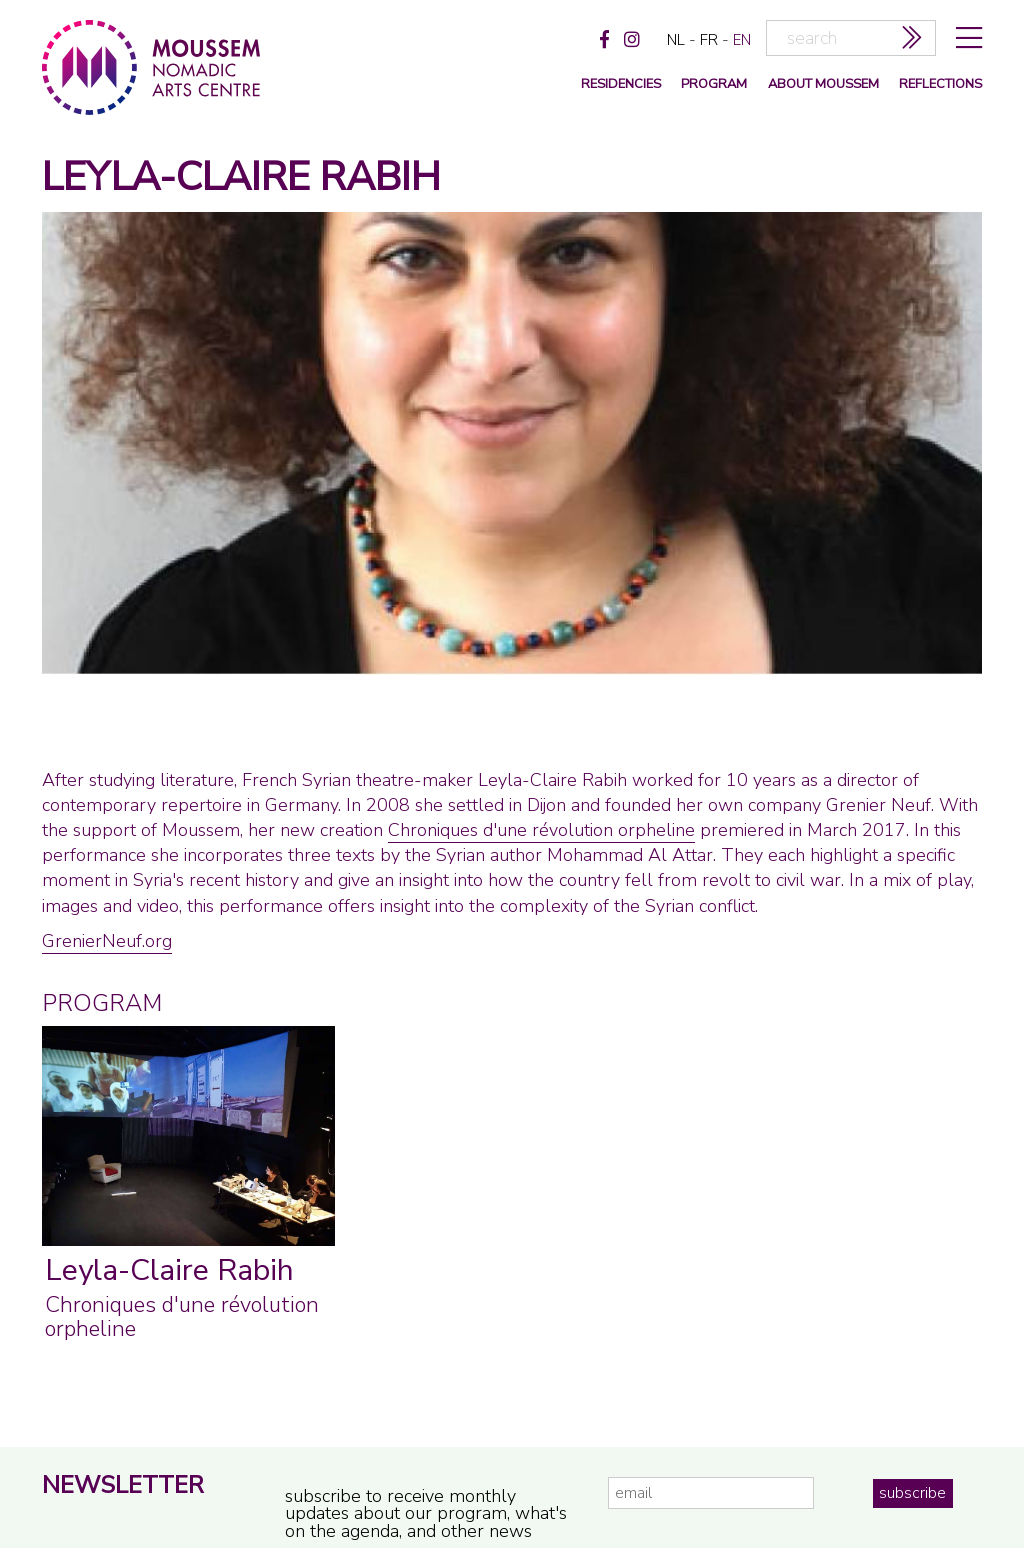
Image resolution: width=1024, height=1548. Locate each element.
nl (676, 40)
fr (709, 40)
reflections (940, 84)
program (714, 84)
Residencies (621, 84)
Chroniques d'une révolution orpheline (541, 830)
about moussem (823, 84)
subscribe (912, 1493)
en (742, 40)
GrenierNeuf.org (107, 941)
